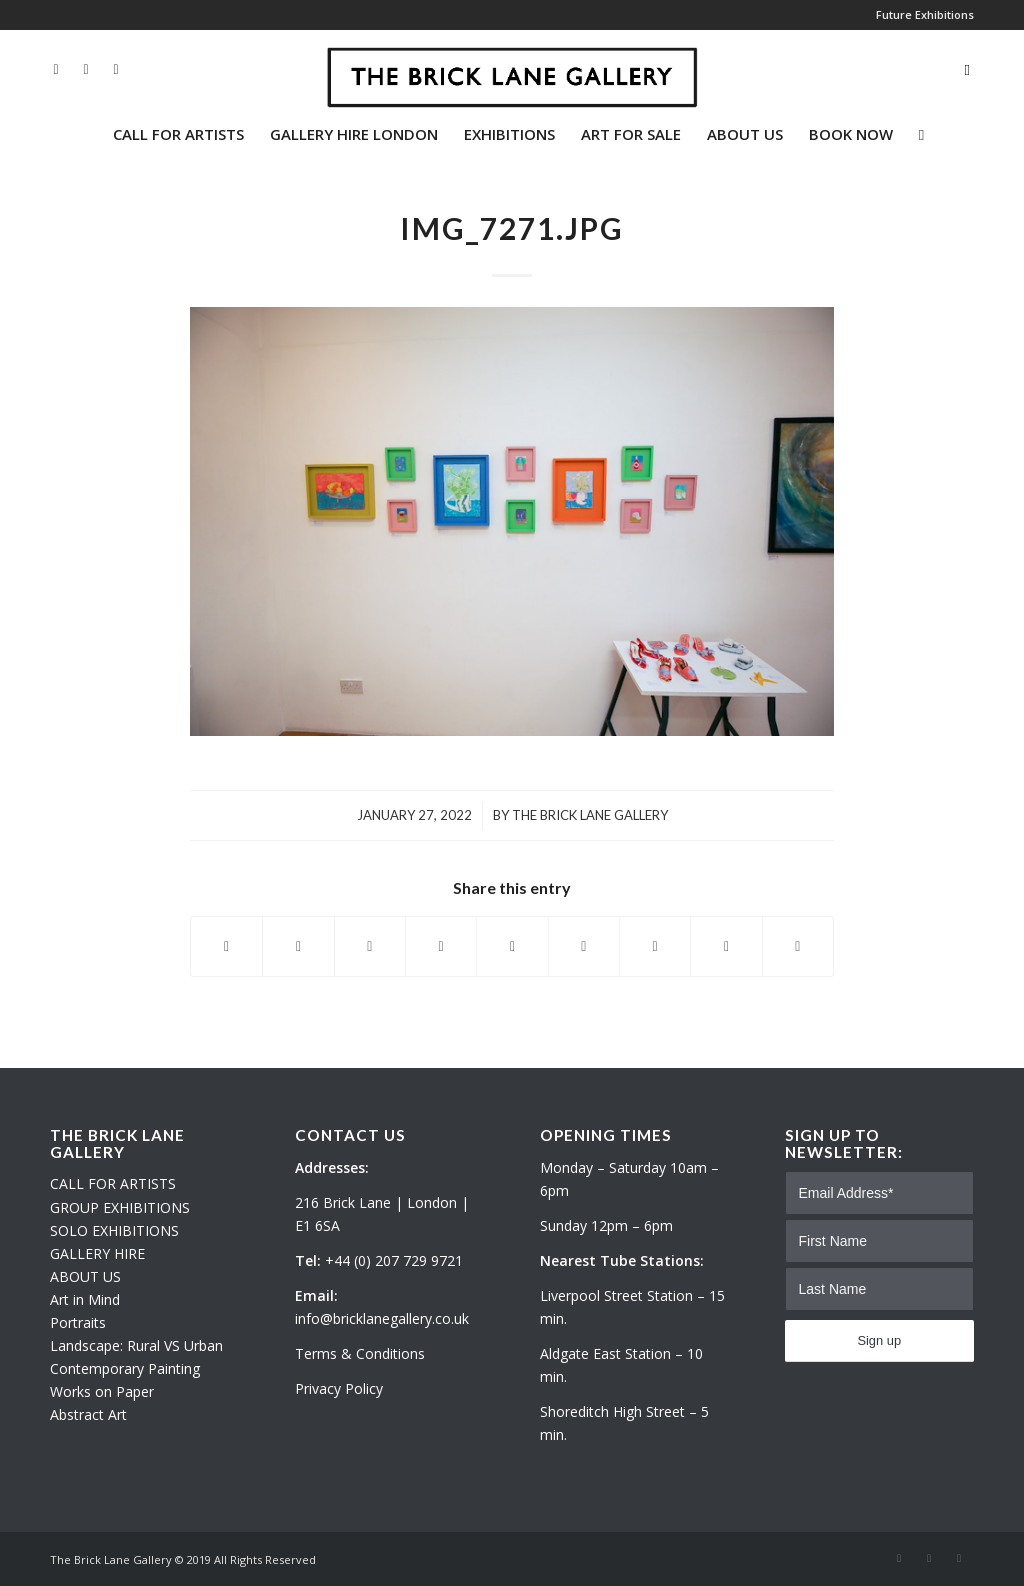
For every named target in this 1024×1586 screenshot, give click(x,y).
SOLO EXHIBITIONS (114, 1230)
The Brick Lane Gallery (590, 815)
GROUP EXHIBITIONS (120, 1207)
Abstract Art (88, 1414)
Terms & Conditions (360, 1353)
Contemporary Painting (125, 1368)
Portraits (78, 1322)
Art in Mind (85, 1299)
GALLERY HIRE (97, 1253)
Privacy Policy (339, 1388)
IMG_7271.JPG (512, 228)
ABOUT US (85, 1276)
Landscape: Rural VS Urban (136, 1345)
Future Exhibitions (925, 14)
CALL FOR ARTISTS (113, 1183)
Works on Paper (102, 1391)
